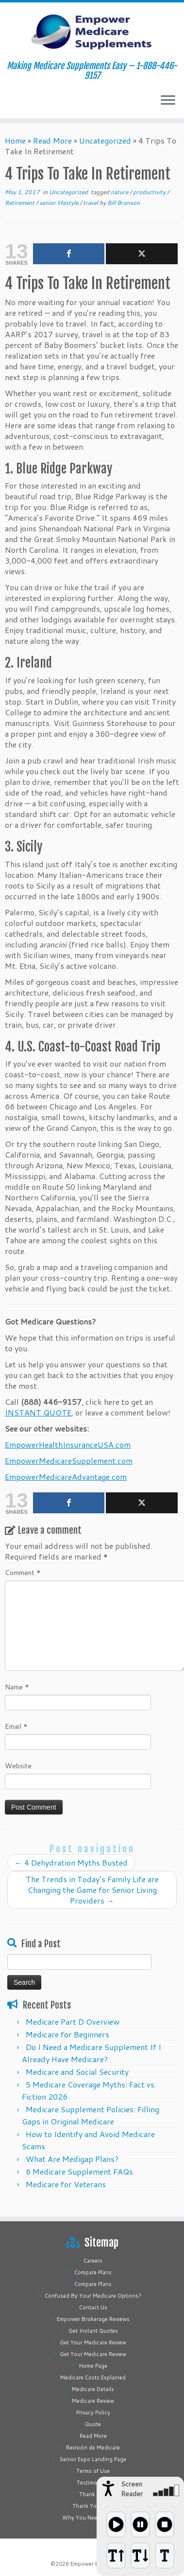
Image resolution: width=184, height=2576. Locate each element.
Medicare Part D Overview (72, 2021)
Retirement (20, 203)
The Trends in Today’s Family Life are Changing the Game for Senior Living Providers (92, 1889)
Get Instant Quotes (93, 2331)
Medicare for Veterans (66, 2184)
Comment (23, 1573)
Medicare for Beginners (67, 2034)
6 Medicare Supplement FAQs (79, 2171)
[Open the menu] (168, 100)
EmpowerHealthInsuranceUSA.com (68, 1444)
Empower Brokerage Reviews (93, 2319)
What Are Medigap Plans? (72, 2158)
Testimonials (93, 2482)
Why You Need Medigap (93, 2518)
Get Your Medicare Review (93, 2342)
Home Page (93, 2366)
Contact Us (93, 2307)
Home (15, 140)
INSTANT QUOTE (38, 1412)
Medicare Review (93, 2401)
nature (120, 192)
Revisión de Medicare (93, 2447)
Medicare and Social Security (77, 2071)
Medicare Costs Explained (93, 2377)
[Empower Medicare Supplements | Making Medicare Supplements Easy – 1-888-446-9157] (92, 31)
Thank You (93, 2494)
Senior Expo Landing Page (93, 2459)
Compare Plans (93, 2272)
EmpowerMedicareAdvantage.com (66, 1476)
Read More (52, 140)
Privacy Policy (93, 2412)
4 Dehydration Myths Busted (71, 1862)
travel (91, 203)
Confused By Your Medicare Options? (93, 2296)
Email (16, 1726)
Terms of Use (93, 2471)
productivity (150, 192)
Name (17, 1687)
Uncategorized (105, 140)
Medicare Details (93, 2389)
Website (18, 1766)
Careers (93, 2261)
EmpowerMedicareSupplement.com (69, 1460)
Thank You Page (93, 2506)
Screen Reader (132, 2489)
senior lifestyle (59, 203)
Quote (93, 2424)
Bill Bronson (123, 203)
